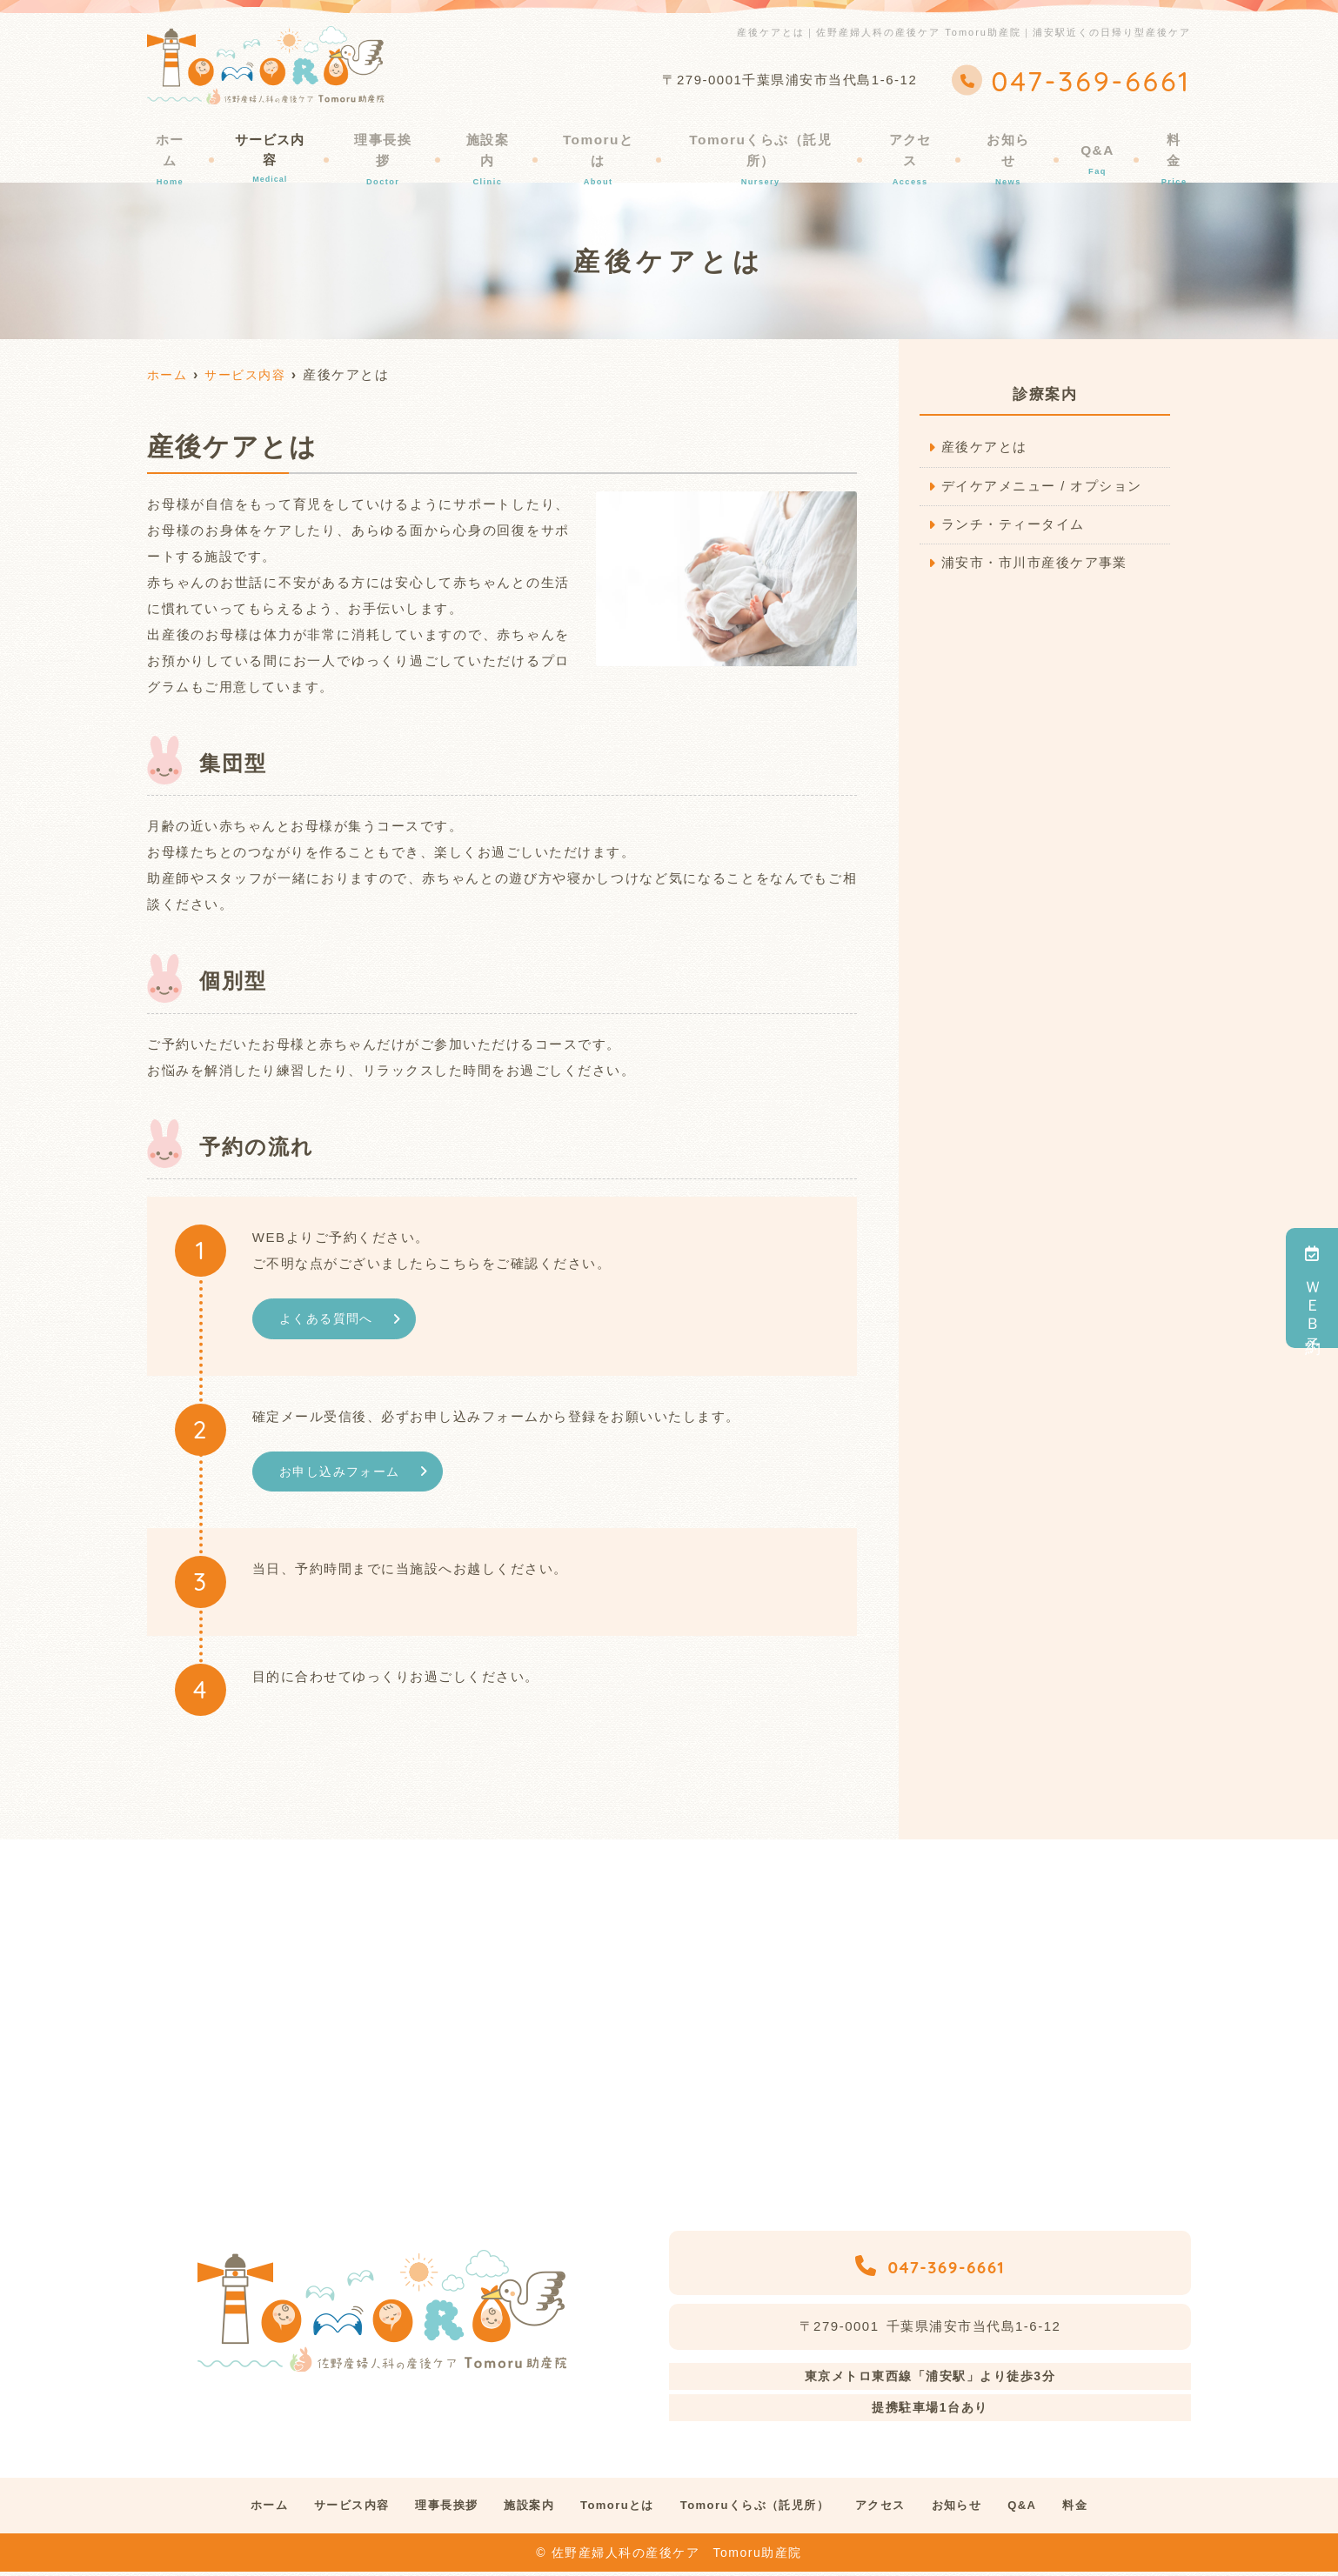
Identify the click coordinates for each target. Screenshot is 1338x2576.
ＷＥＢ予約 (1312, 1288)
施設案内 (500, 145)
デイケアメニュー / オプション (1042, 486)
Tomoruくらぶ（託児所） (768, 145)
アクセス (918, 145)
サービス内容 (282, 145)
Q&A (1095, 145)
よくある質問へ (329, 1318)
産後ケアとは (984, 447)
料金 (1164, 145)
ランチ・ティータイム (1013, 525)
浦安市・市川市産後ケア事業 (1034, 564)
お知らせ (1012, 145)
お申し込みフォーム (344, 1472)
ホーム (181, 145)
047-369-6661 (930, 2265)
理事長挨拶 (398, 145)
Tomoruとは (607, 145)
